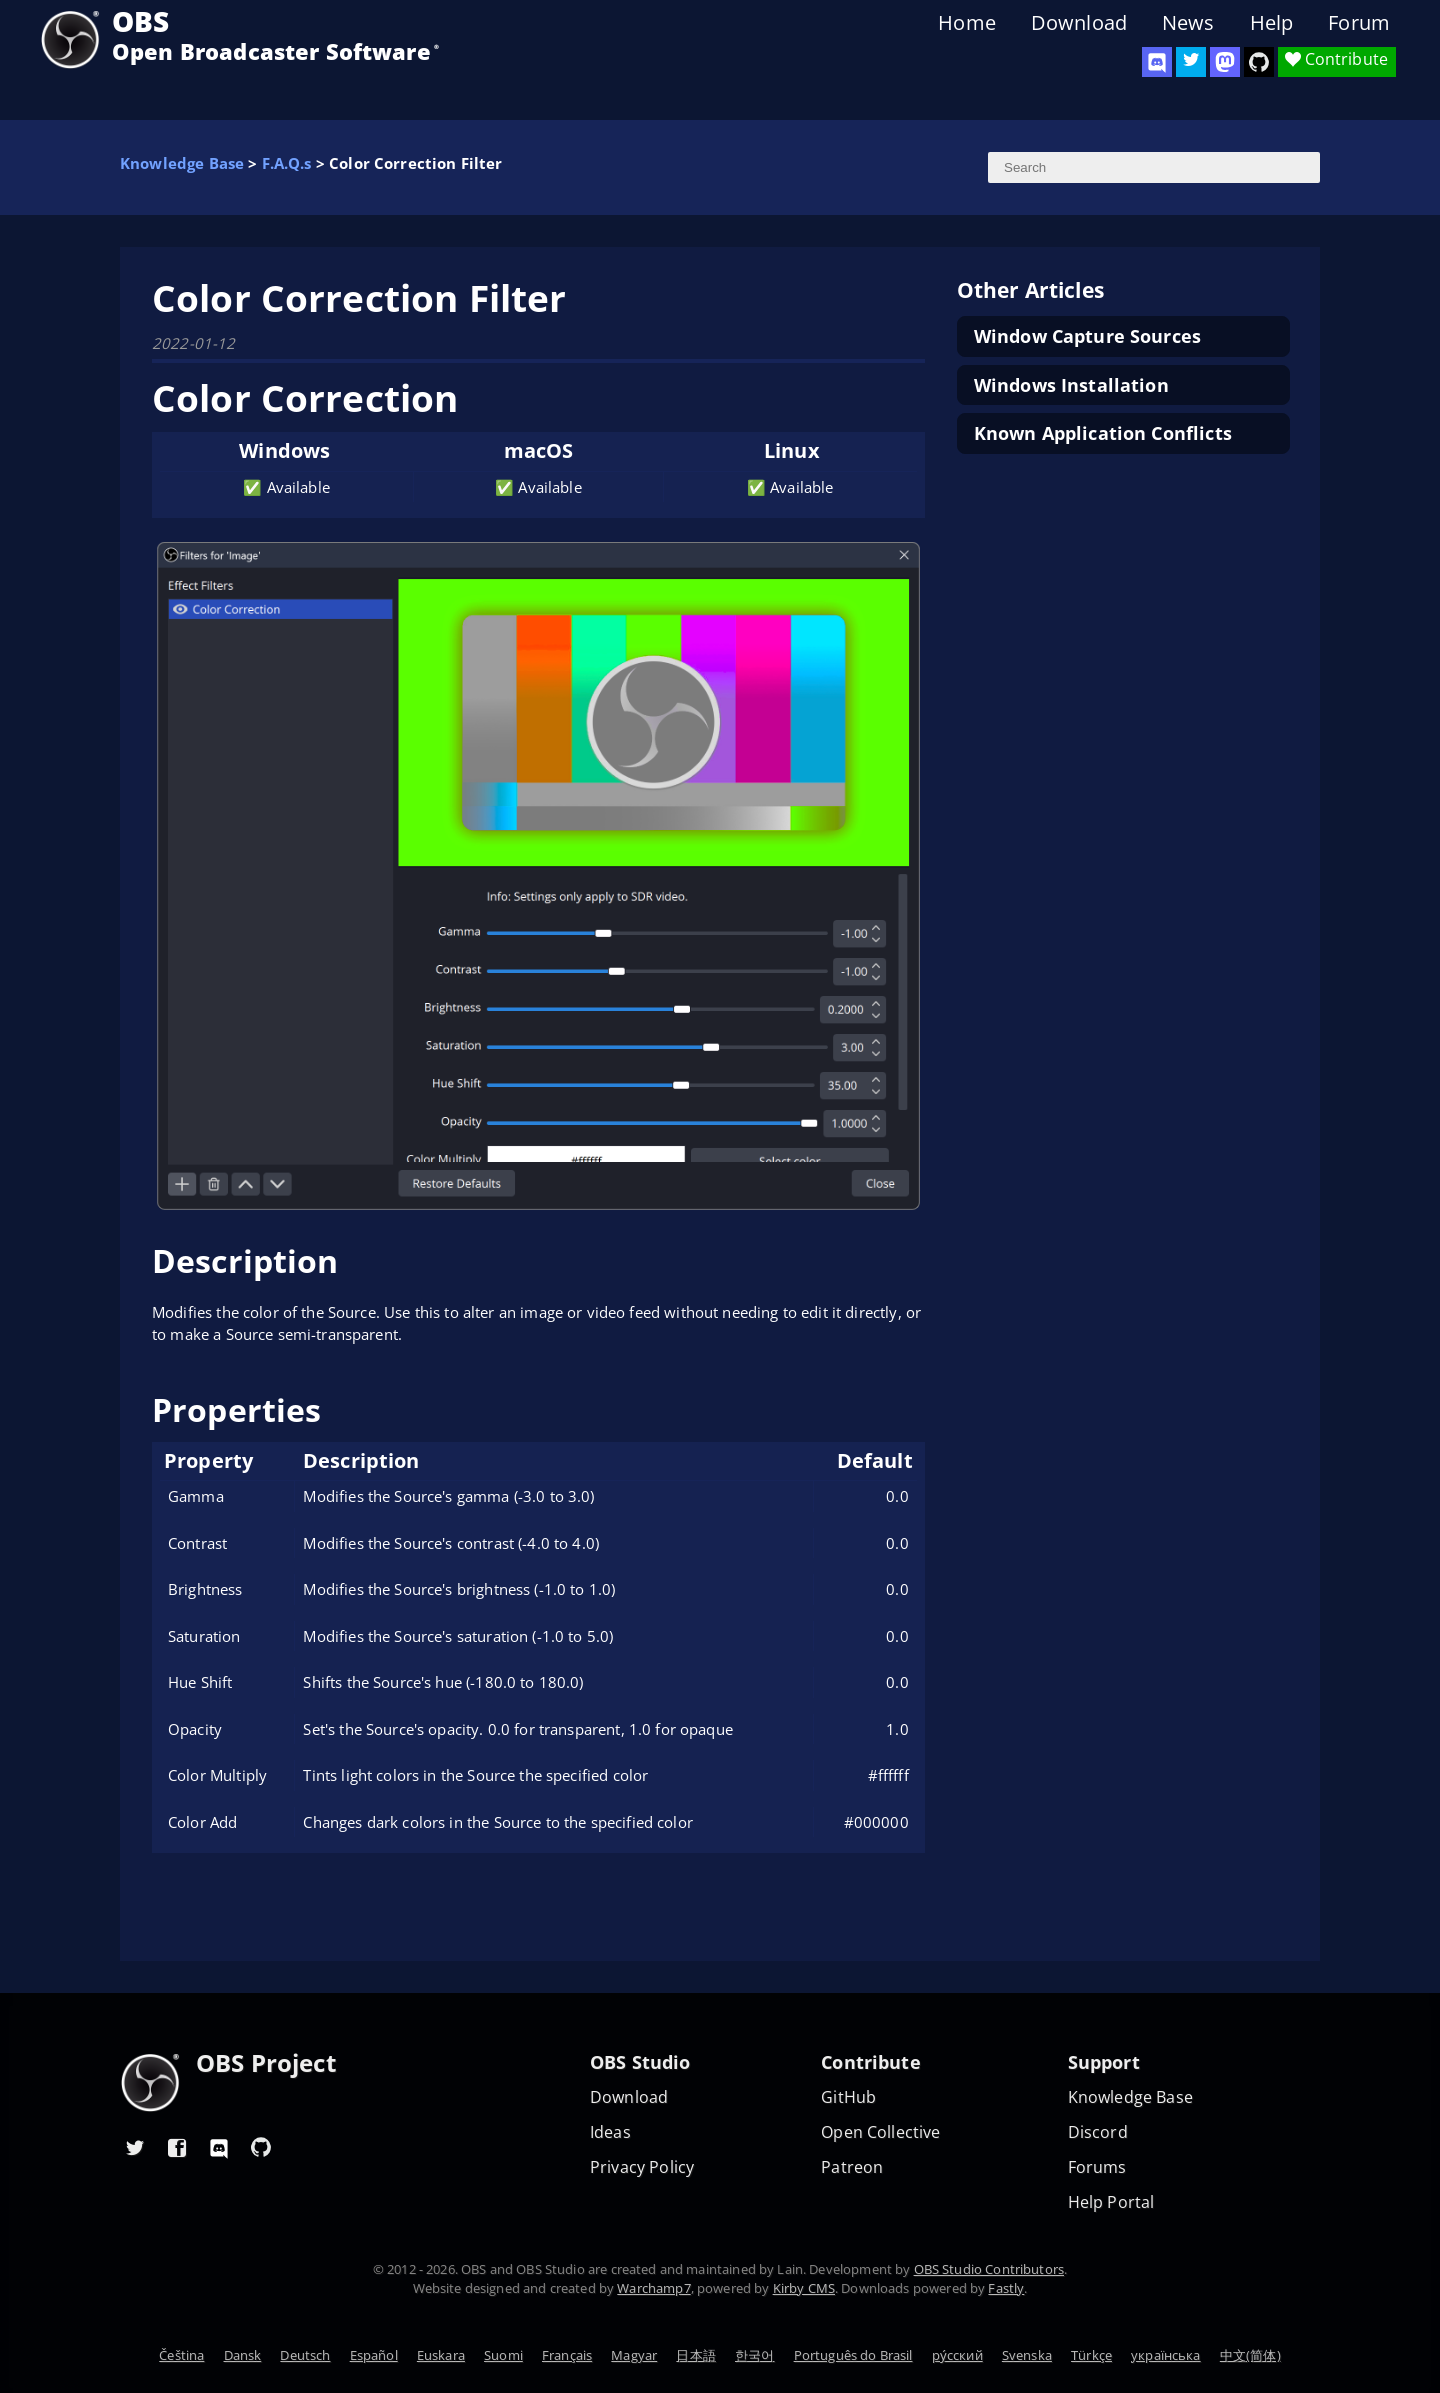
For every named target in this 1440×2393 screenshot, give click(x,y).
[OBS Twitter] (1191, 62)
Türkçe (1091, 2355)
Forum (1359, 23)
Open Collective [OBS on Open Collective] (880, 2132)
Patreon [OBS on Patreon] (852, 2167)
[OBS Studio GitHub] (1259, 62)
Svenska (1027, 2355)
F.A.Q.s (287, 163)
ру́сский (957, 2355)
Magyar (634, 2355)
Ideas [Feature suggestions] (610, 2132)
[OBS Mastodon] (1225, 62)
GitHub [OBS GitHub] (848, 2097)
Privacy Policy (642, 2167)
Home (967, 23)
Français (567, 2355)
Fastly (1006, 2288)
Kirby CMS (804, 2288)
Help (1272, 23)
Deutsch (305, 2355)
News (1188, 23)
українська (1166, 2355)
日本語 (695, 2355)
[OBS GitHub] (261, 2147)
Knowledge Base (182, 163)
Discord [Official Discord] (1098, 2132)
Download (1079, 23)
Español (374, 2355)
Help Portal (1111, 2202)
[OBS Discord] (1157, 62)
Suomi (503, 2355)
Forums (1097, 2167)
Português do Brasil (853, 2355)
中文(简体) (1250, 2355)
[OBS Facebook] (177, 2147)
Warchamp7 (653, 2288)
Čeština (181, 2355)
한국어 (754, 2355)
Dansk (243, 2355)
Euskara (441, 2355)
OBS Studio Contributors (989, 2269)
